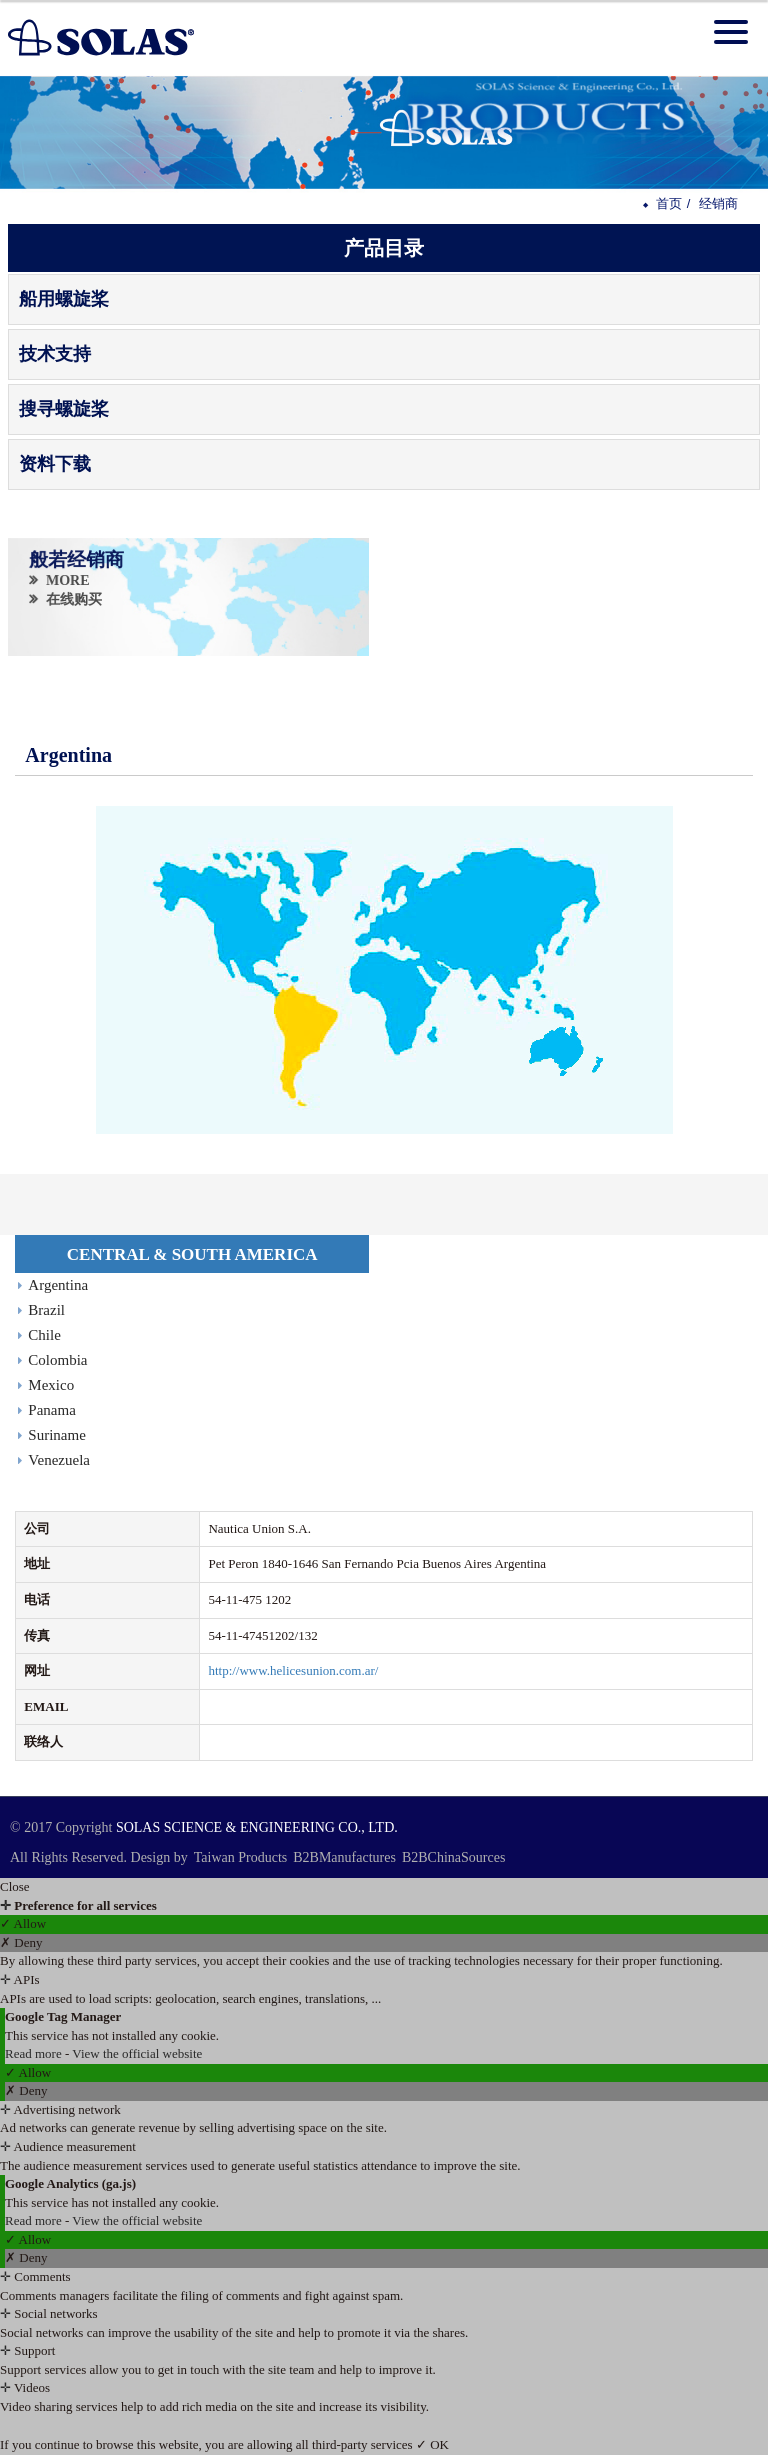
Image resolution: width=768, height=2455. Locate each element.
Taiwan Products (241, 1857)
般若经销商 (77, 560)
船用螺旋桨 (64, 299)
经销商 (718, 203)
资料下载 (55, 464)
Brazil (46, 1310)
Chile (44, 1335)
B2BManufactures (344, 1857)
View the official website (137, 2053)
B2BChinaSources (453, 1857)
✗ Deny (21, 1942)
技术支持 (55, 354)
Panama (51, 1410)
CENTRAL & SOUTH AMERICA (192, 1254)
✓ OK (432, 2444)
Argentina (58, 1285)
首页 (669, 203)
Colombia (57, 1360)
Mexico (51, 1385)
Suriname (57, 1435)
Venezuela (59, 1460)
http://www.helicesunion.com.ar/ (293, 1670)
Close (15, 1886)
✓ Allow (23, 1923)
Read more (35, 2053)
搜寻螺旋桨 (64, 409)
